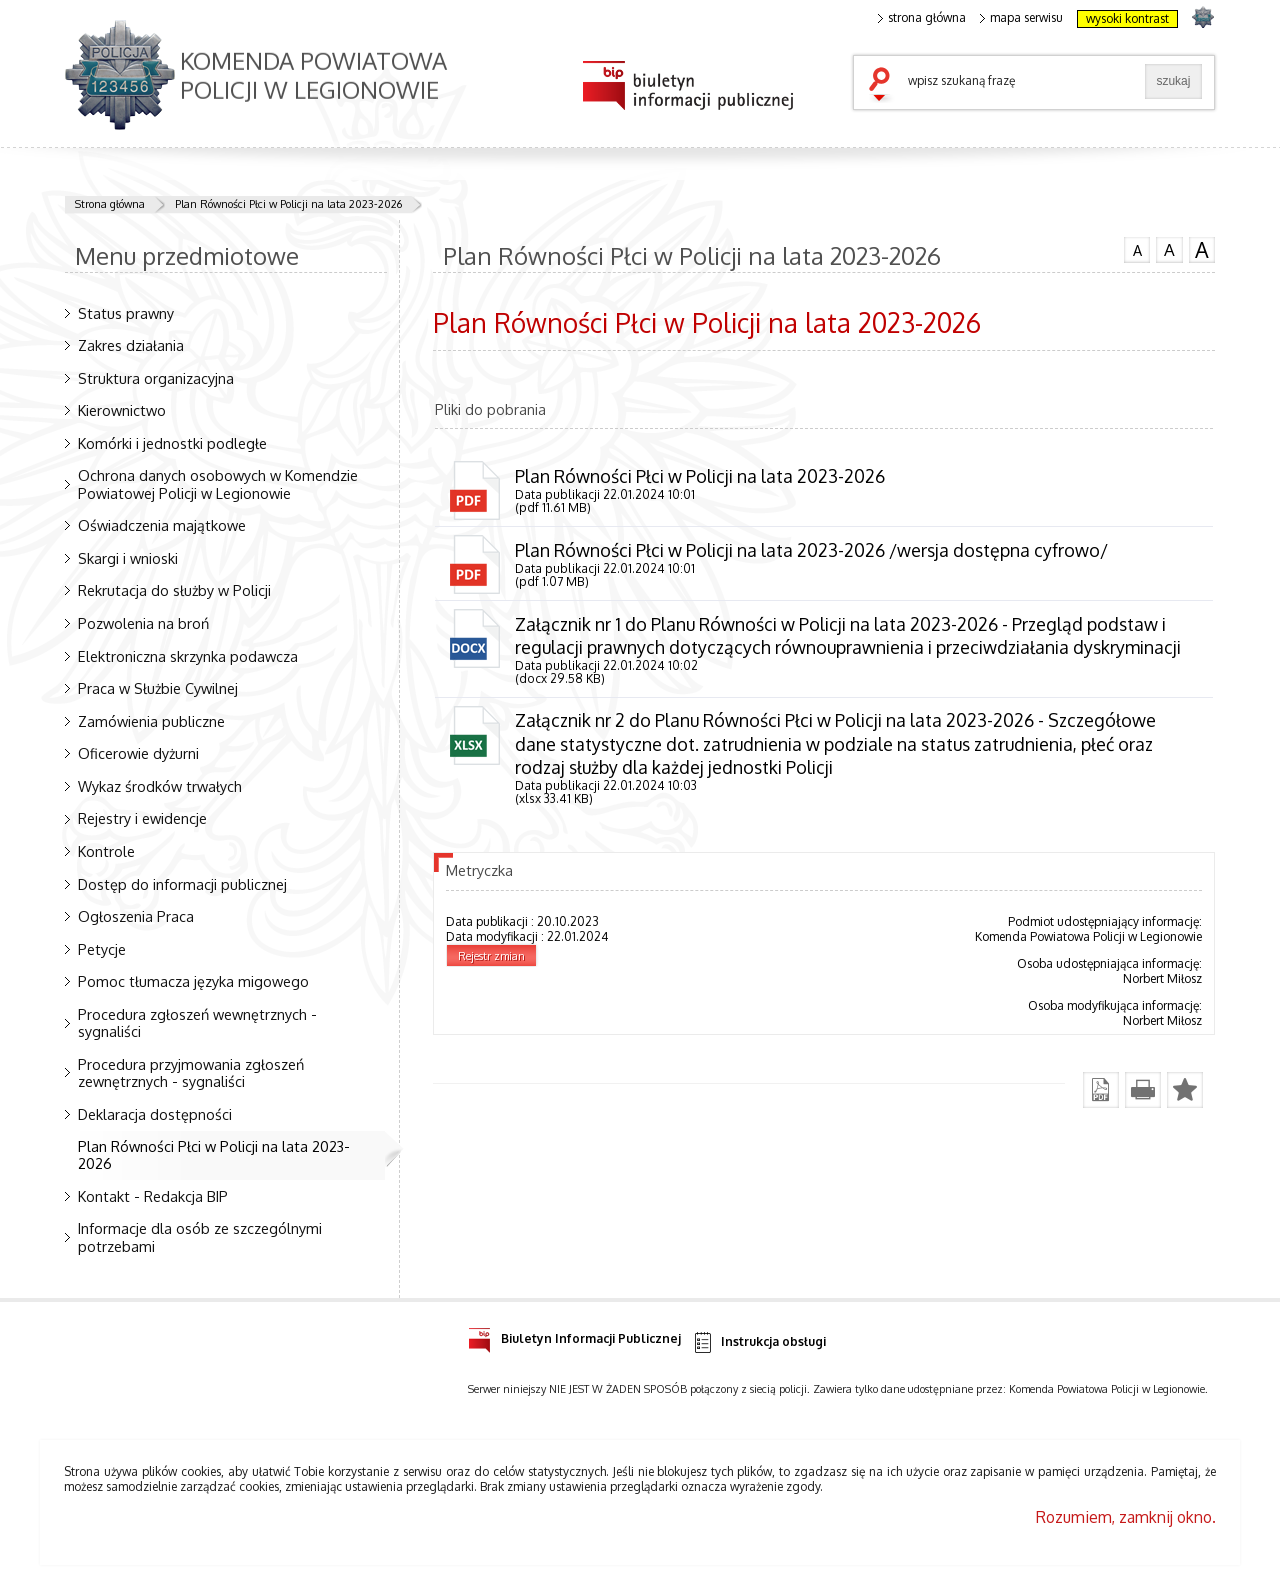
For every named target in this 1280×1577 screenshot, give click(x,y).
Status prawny (126, 313)
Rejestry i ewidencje (142, 818)
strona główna (922, 18)
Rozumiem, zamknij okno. (1126, 1517)
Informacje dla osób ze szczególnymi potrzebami (200, 1236)
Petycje (102, 949)
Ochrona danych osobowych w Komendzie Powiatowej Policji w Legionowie (218, 483)
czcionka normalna (1137, 248)
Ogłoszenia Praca (136, 916)
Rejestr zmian (491, 956)
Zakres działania (131, 345)
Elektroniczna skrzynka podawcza (188, 656)
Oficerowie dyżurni (138, 753)
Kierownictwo (122, 410)
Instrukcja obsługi (758, 1342)
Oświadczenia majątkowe (162, 525)
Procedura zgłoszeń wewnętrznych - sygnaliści (197, 1022)
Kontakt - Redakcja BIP (153, 1196)
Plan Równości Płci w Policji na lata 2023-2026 (288, 204)
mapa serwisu (1021, 18)
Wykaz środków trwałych (160, 786)
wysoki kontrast (1127, 18)
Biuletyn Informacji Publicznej (574, 1335)
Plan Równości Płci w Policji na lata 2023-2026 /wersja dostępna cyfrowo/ (811, 550)
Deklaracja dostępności (155, 1114)
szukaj (884, 86)
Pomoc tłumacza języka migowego (193, 981)
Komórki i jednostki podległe (172, 443)
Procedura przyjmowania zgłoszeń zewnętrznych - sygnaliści (191, 1072)
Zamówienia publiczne (151, 721)
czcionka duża (1202, 250)
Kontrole (106, 851)
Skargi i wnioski (128, 558)
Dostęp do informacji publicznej (182, 884)
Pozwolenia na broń (143, 623)
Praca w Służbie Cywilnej (158, 688)
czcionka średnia (1169, 249)
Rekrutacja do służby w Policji (174, 590)
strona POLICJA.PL (1202, 16)
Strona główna (110, 204)
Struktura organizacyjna (156, 378)
